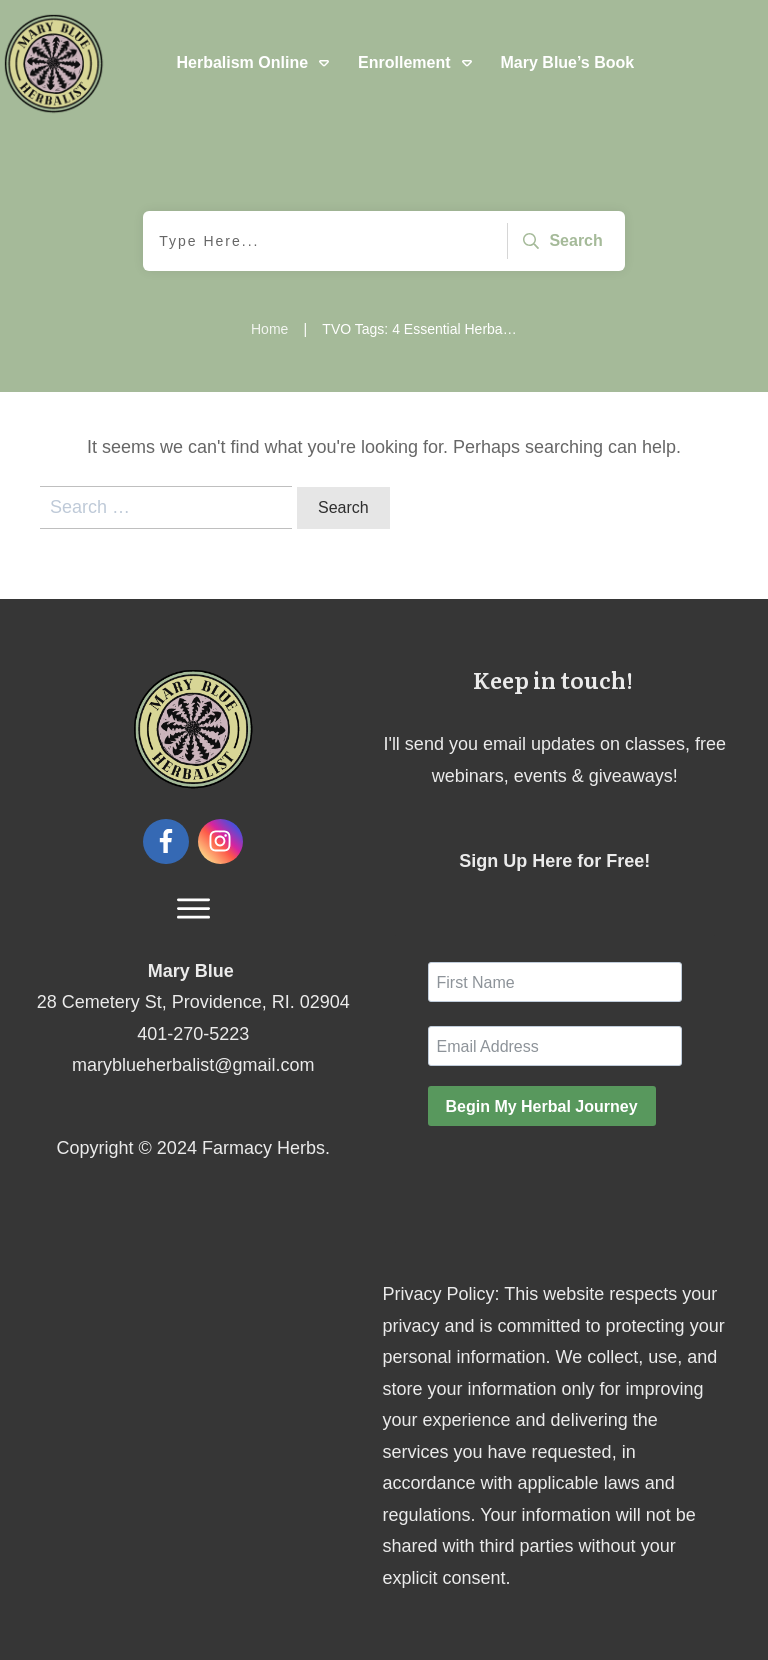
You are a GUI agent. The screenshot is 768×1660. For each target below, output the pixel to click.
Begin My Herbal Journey (542, 1106)
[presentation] (580, 1181)
